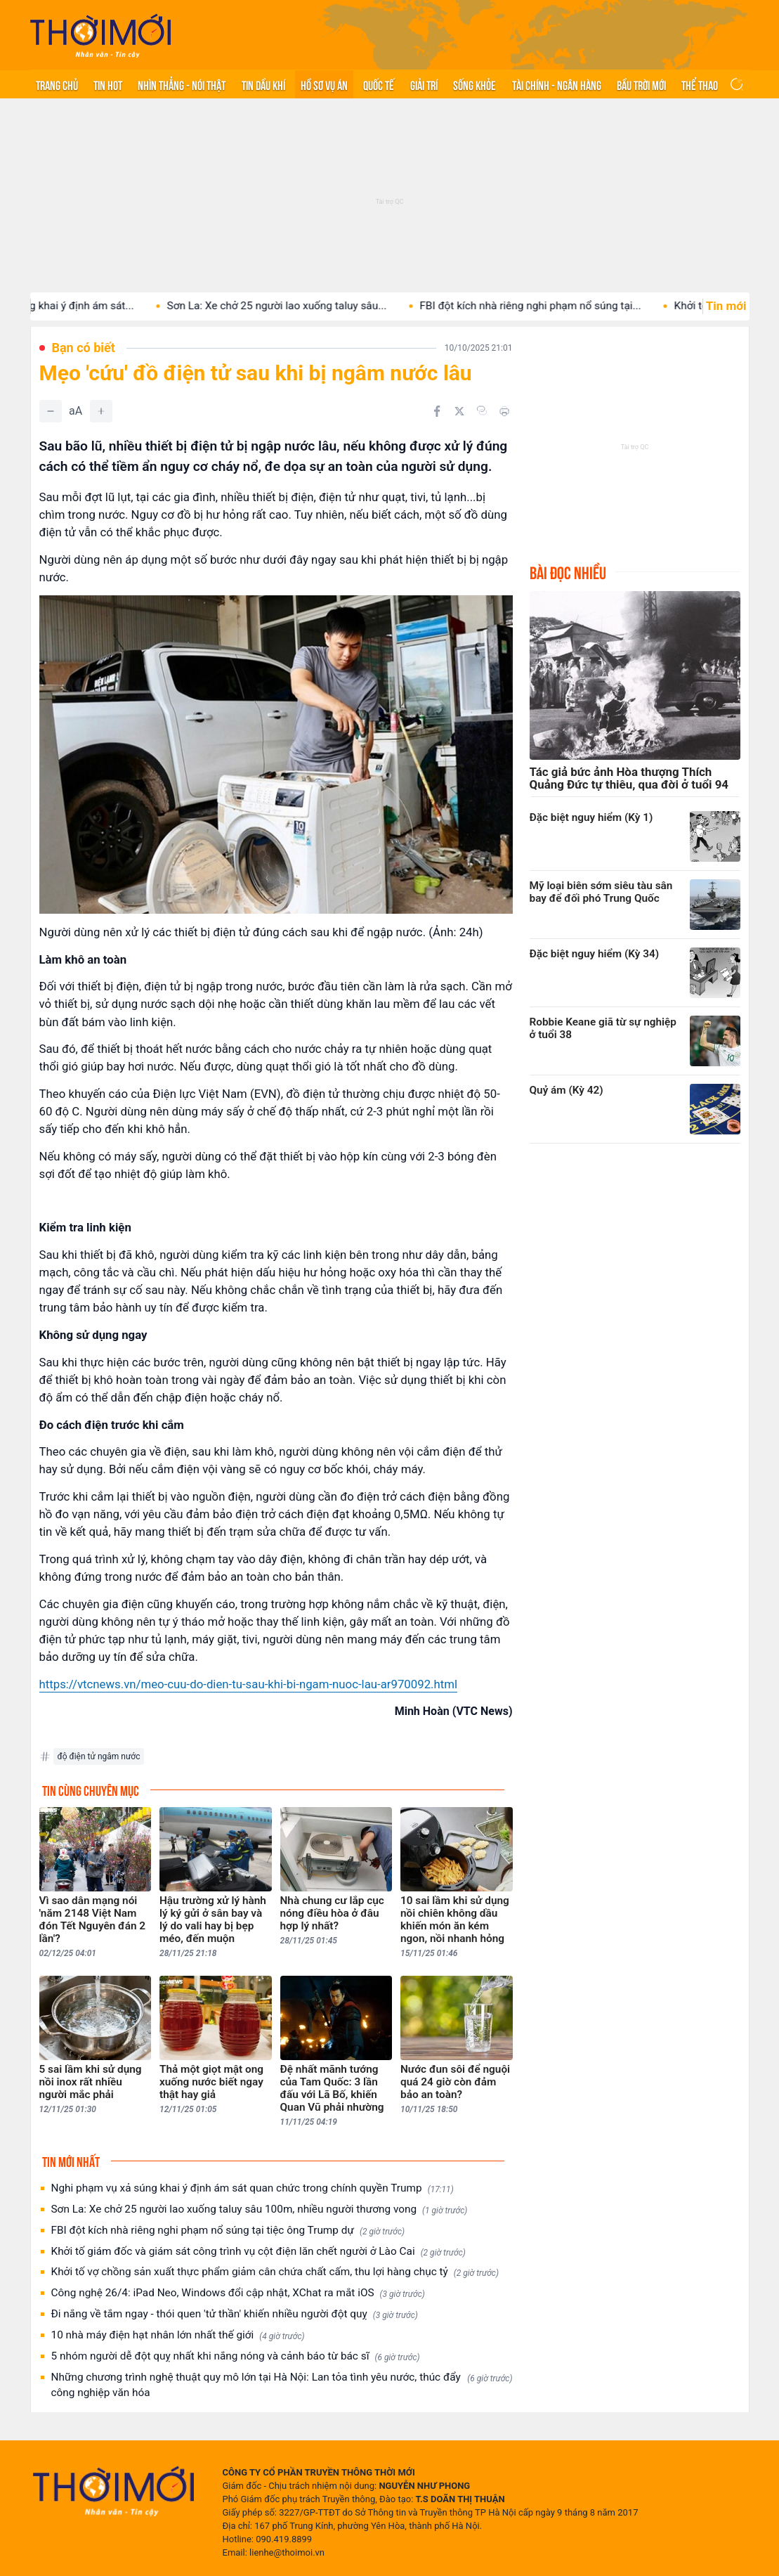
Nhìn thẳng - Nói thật (181, 84)
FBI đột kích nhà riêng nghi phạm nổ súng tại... (556, 305)
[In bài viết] (504, 411)
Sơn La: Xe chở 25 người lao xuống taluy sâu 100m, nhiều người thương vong (259, 2209)
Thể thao (699, 84)
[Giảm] (50, 411)
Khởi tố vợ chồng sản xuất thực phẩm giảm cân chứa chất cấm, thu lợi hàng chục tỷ (275, 2272)
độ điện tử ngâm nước (99, 1756)
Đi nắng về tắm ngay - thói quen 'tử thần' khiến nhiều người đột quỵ (234, 2314)
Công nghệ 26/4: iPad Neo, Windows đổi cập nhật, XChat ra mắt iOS (238, 2293)
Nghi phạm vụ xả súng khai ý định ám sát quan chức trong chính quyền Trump (252, 2188)
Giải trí (424, 84)
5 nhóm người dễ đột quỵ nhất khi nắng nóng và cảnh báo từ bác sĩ (235, 2356)
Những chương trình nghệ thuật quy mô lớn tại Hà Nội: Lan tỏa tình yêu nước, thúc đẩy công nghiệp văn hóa (282, 2385)
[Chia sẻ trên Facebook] (436, 411)
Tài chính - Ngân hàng (556, 84)
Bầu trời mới (641, 84)
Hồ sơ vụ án (324, 84)
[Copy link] (481, 410)
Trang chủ (57, 84)
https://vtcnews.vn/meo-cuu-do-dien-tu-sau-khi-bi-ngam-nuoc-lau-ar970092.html (248, 1684)
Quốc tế (378, 84)
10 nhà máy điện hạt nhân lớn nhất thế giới (178, 2335)
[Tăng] (101, 411)
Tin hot (107, 84)
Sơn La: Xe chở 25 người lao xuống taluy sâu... (303, 305)
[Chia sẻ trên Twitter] (459, 411)
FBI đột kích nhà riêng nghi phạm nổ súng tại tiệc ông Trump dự (228, 2230)
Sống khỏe (474, 84)
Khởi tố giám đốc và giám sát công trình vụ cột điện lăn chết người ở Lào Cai (258, 2251)
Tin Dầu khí (263, 84)
